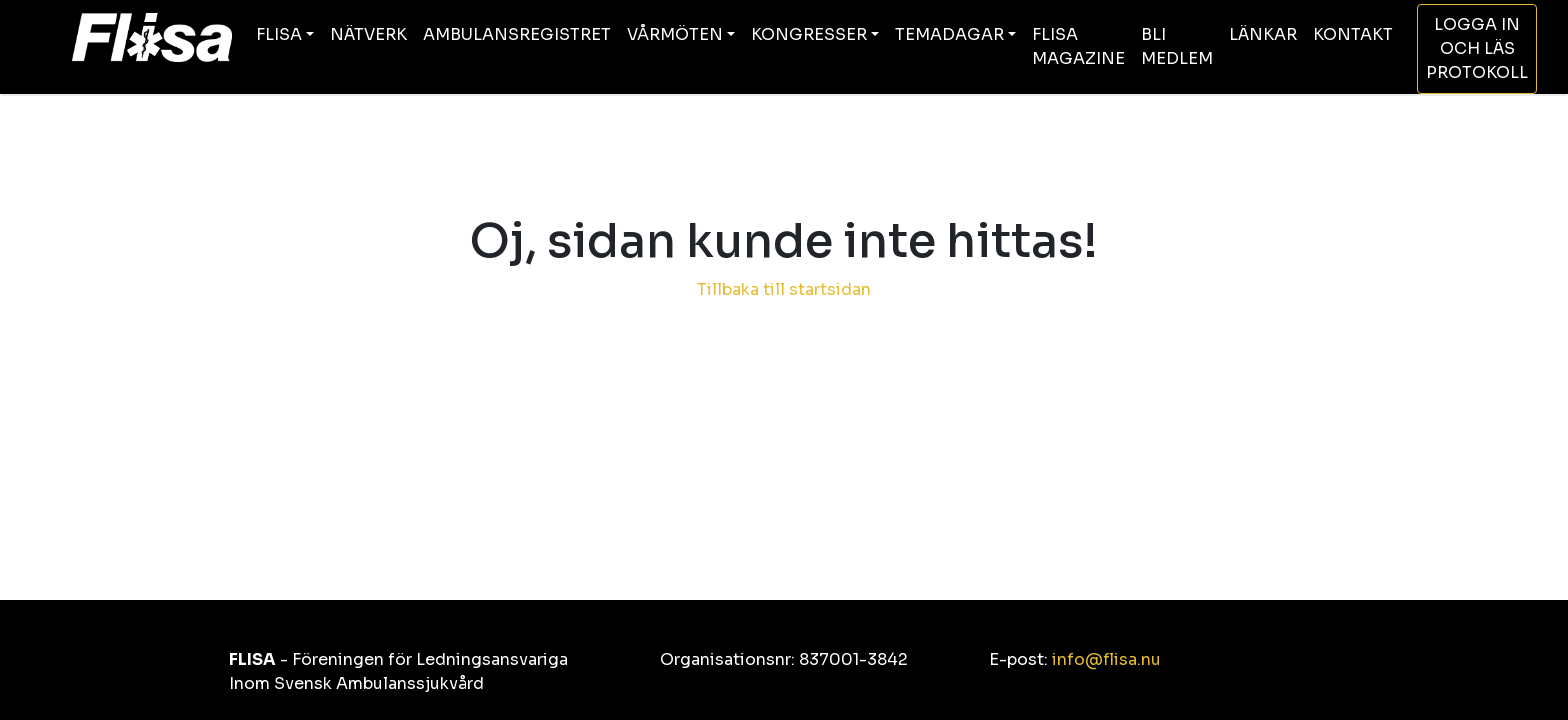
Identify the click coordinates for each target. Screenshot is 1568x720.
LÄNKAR (1263, 34)
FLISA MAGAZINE (1078, 46)
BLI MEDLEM (1177, 46)
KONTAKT (1353, 34)
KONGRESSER (809, 34)
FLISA (279, 34)
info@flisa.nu (1106, 659)
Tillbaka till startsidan (784, 289)
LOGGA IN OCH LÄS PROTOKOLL (1477, 48)
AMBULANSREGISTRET (517, 34)
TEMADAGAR (949, 34)
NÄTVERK (368, 34)
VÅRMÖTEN (675, 34)
